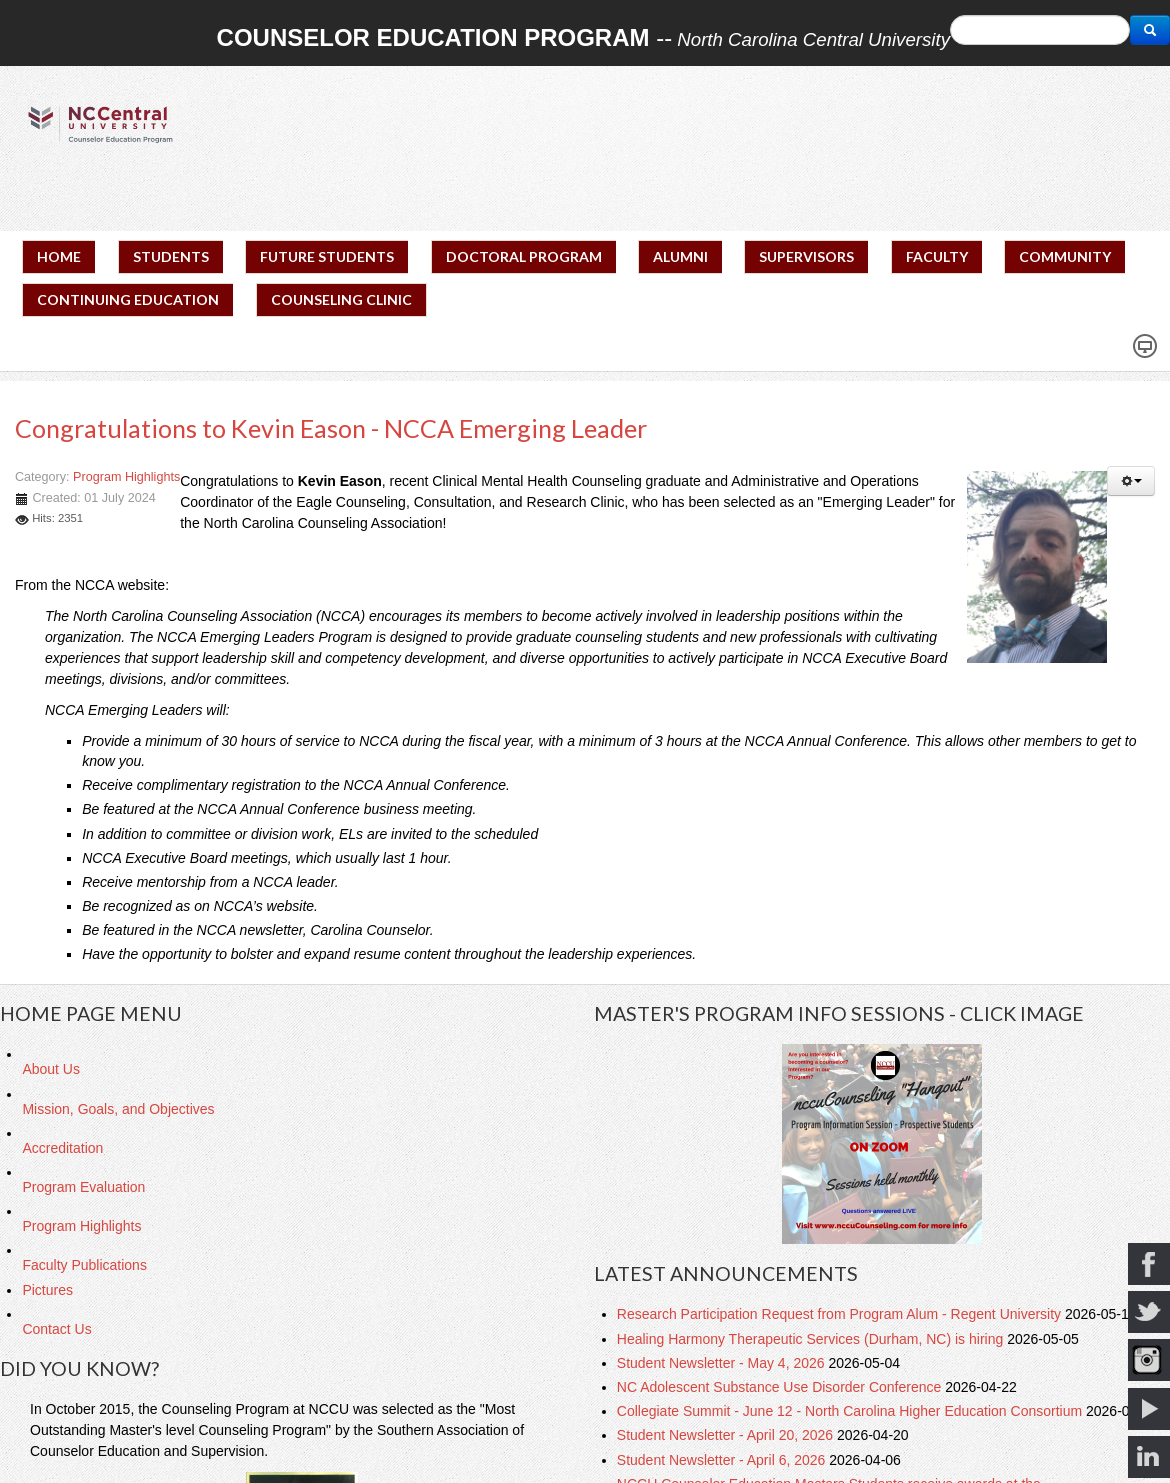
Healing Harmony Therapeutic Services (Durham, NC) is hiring (812, 1339)
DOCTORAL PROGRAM (524, 256)
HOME (59, 256)
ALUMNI (680, 256)
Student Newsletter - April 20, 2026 (727, 1435)
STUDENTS (171, 256)
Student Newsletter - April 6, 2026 (723, 1460)
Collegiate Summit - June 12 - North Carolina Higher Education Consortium (851, 1411)
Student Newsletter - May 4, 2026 (723, 1363)
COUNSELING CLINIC (341, 299)
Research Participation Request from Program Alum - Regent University (841, 1314)
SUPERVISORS (806, 256)
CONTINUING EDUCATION (128, 299)
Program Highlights (126, 477)
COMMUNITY (1065, 256)
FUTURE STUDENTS (327, 256)
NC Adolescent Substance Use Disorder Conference (781, 1387)
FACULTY (937, 256)
